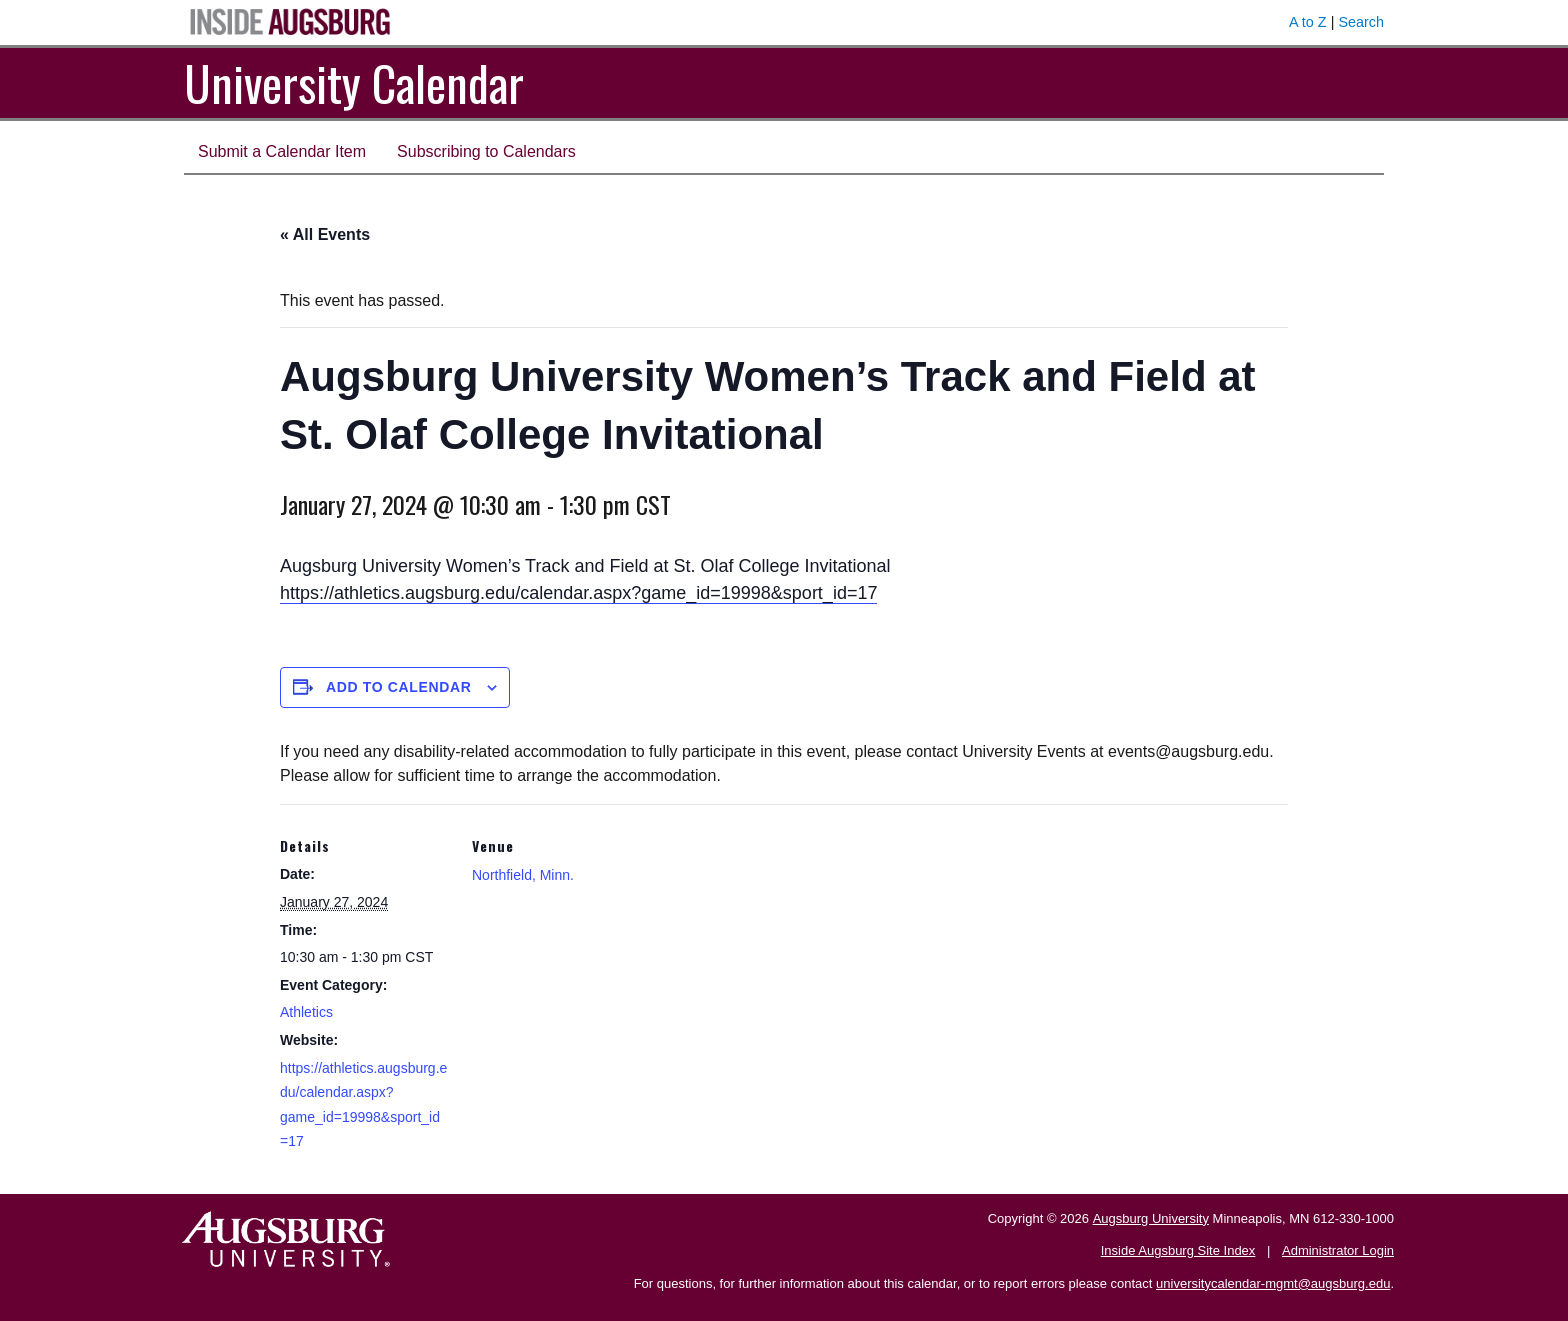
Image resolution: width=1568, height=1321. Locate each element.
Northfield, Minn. (523, 875)
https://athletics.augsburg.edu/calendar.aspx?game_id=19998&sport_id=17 (578, 593)
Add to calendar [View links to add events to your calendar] (399, 687)
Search (1361, 22)
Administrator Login (1338, 1250)
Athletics (306, 1012)
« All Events (325, 234)
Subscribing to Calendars (486, 151)
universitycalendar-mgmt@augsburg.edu (1273, 1283)
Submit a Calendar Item (282, 151)
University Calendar (354, 82)
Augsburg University (1151, 1218)
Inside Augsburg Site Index (1178, 1250)
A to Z (1308, 22)
